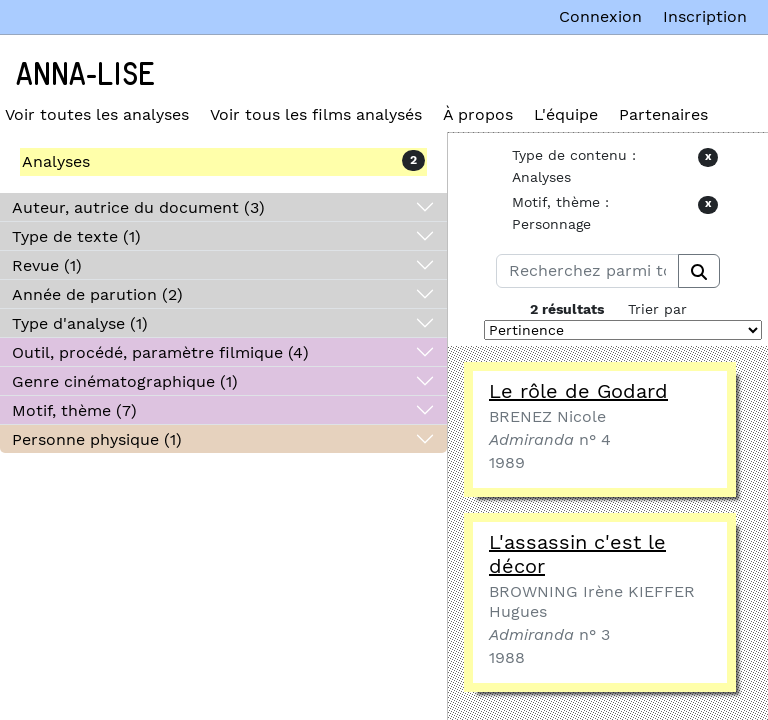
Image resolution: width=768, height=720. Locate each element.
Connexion (600, 16)
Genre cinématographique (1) (125, 381)
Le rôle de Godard (578, 391)
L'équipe (566, 114)
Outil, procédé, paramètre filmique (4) (160, 352)
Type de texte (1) (76, 236)
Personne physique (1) (97, 439)
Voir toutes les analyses (97, 114)
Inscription (705, 16)
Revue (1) (47, 265)
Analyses (56, 161)
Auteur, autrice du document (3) (138, 207)
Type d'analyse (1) (80, 323)
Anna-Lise (85, 75)
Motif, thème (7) (74, 410)
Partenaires (663, 114)
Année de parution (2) (97, 294)
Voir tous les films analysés (316, 114)
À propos (478, 114)
